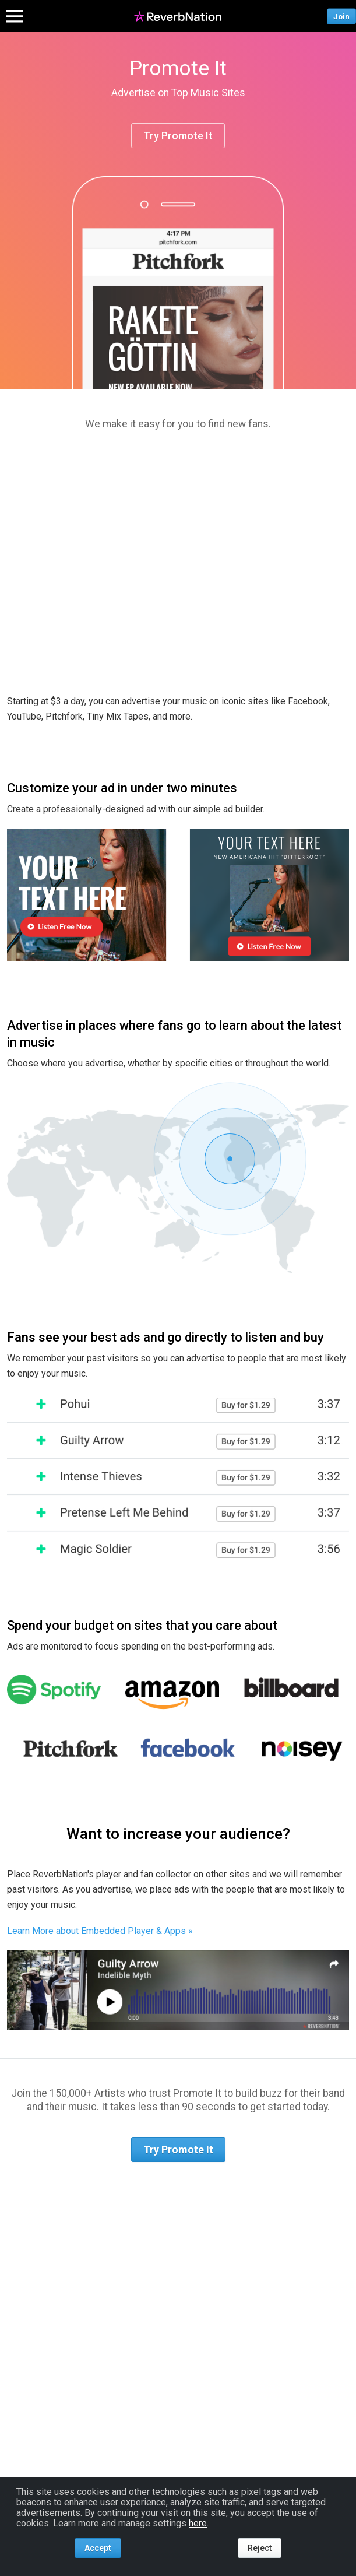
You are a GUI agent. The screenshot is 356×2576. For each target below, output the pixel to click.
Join (341, 16)
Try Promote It (178, 135)
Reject (260, 2548)
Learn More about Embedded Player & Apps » (100, 1930)
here (198, 2523)
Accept (97, 2548)
